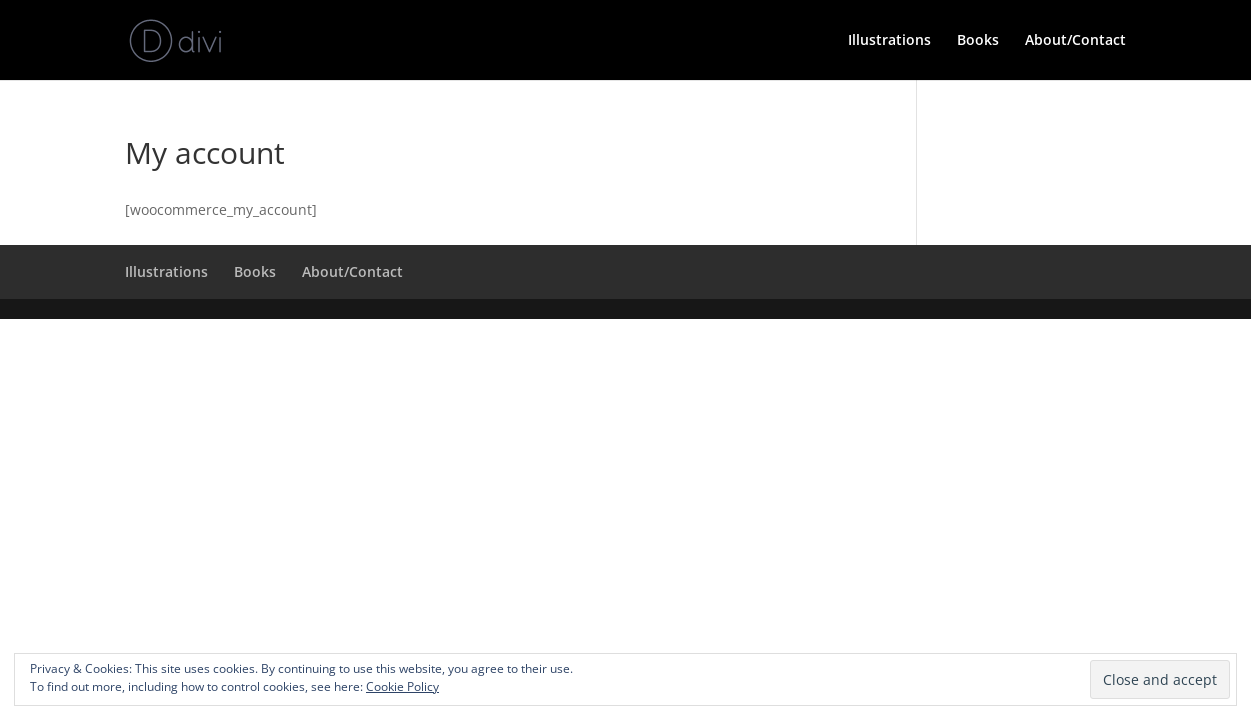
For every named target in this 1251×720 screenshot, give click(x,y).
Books (978, 41)
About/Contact (1075, 41)
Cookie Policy (402, 686)
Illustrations (889, 41)
